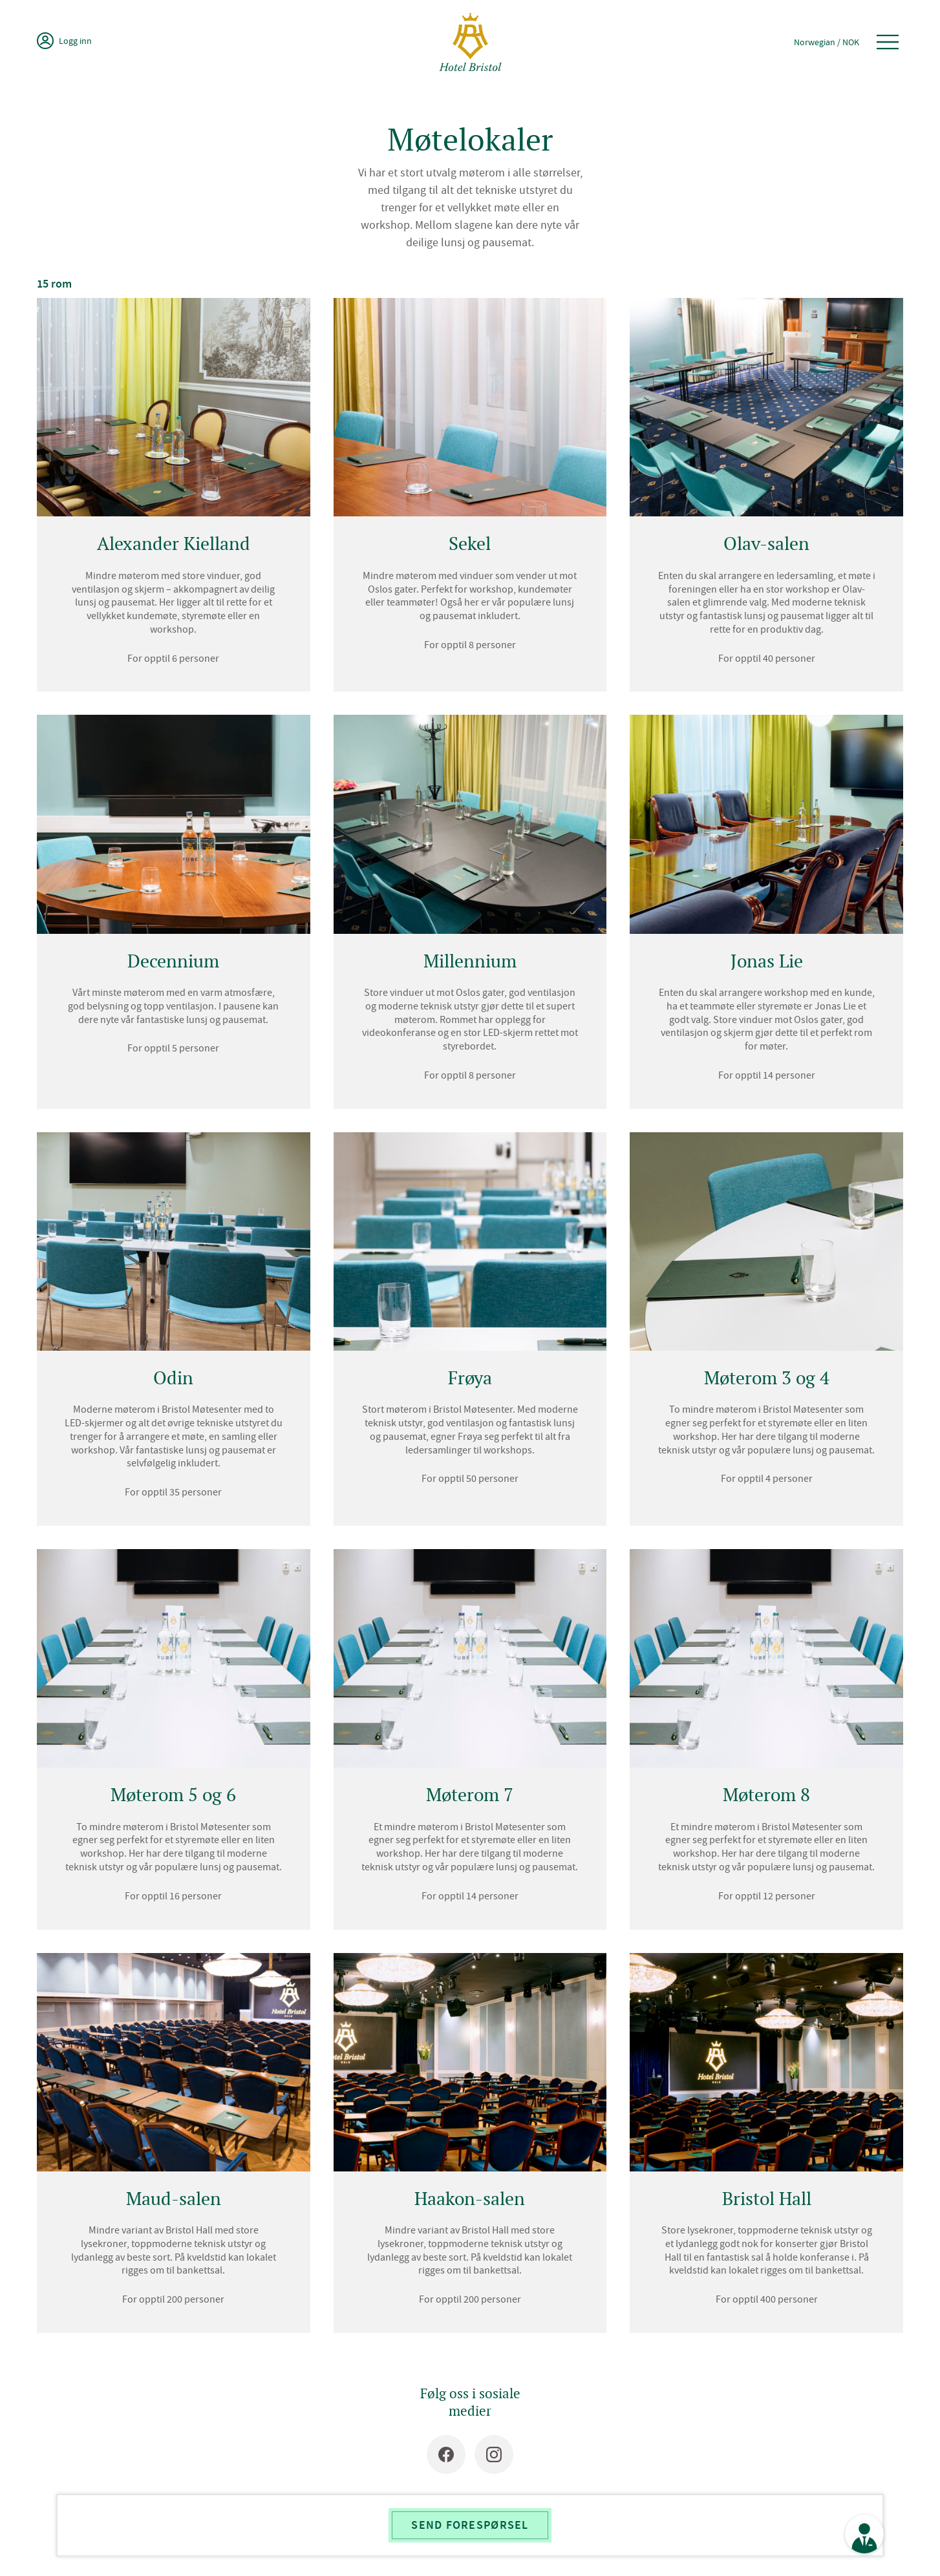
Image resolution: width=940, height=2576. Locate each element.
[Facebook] (446, 2454)
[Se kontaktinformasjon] (864, 2534)
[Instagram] (494, 2454)
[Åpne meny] (887, 42)
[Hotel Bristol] (470, 42)
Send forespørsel (469, 2525)
